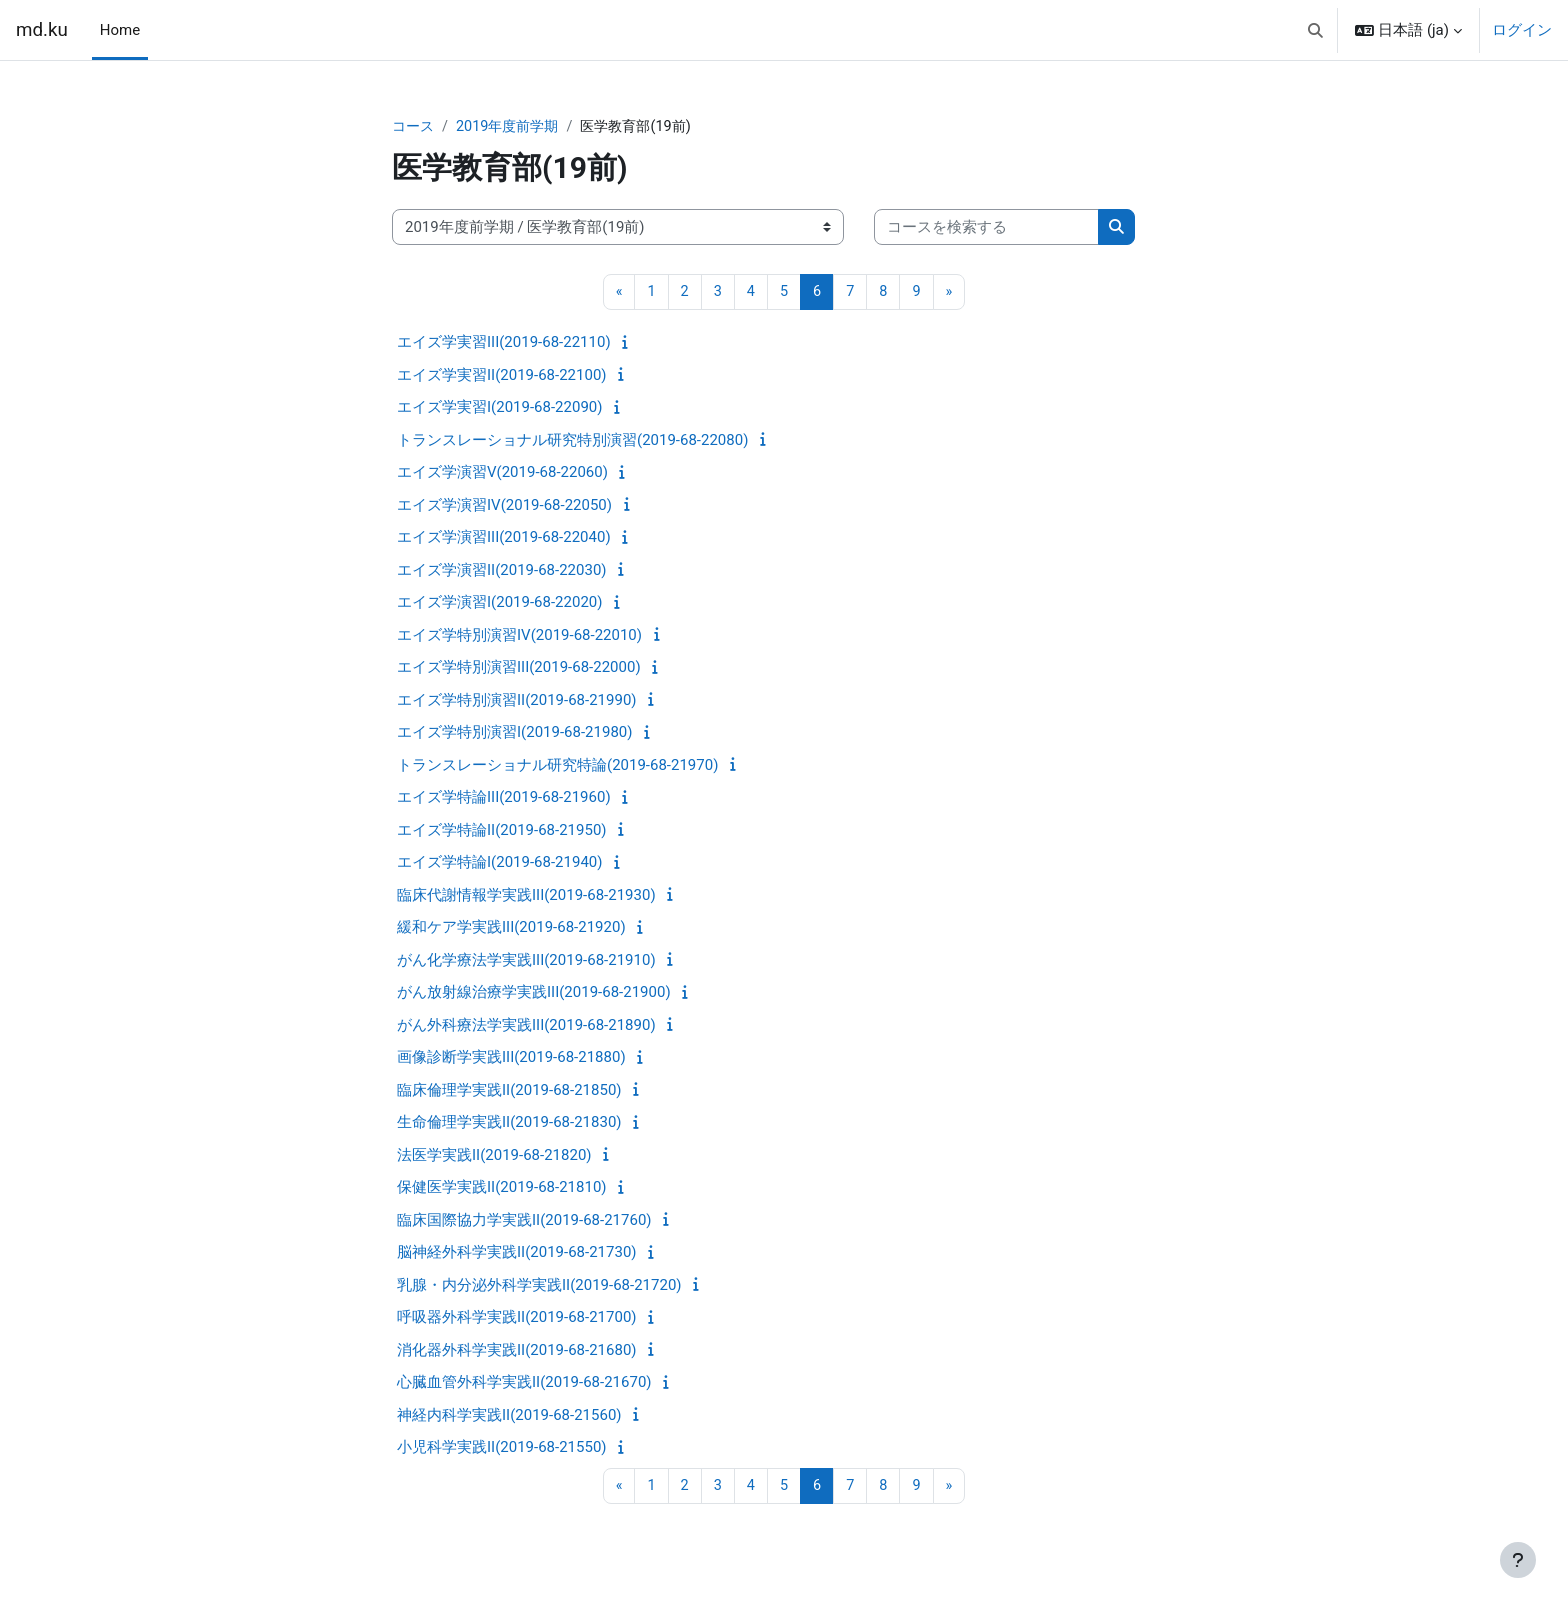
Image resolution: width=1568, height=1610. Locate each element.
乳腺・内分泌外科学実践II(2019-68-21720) (539, 1286)
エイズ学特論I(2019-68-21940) (499, 864)
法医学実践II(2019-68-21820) (494, 1156)
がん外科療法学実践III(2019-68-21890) (526, 1026)
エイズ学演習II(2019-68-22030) (502, 571)
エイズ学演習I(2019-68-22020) (499, 604)
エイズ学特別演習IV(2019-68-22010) (519, 636)
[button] (1315, 30)
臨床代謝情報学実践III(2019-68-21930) (526, 896)
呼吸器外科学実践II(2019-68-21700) (517, 1319)
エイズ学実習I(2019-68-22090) (499, 409)
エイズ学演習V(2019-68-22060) (502, 474)
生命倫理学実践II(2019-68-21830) (509, 1124)
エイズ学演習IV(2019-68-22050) (504, 506)
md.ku (42, 30)
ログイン (1522, 30)
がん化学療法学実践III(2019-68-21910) (526, 961)
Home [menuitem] (120, 30)
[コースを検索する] (986, 228)
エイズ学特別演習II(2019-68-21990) (517, 701)
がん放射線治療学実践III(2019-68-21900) (534, 994)
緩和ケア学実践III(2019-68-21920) (511, 929)
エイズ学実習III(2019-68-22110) (504, 344)
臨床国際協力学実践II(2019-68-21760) (524, 1221)
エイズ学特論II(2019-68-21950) (502, 831)
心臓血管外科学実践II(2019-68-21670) (524, 1384)
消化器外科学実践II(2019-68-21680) (517, 1351)
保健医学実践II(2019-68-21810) (502, 1189)
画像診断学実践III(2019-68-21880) (511, 1059)
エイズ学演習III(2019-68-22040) (504, 539)
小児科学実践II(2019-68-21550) (502, 1449)
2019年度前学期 (513, 127)
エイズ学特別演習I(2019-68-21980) (514, 734)
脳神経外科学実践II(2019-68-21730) (517, 1254)
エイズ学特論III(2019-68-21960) (504, 799)
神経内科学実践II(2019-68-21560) (509, 1416)
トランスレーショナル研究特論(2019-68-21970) (557, 766)
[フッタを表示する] (1518, 1560)
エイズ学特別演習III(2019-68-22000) (519, 669)
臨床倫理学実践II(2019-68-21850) (509, 1091)
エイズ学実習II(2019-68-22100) (502, 376)
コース (414, 127)
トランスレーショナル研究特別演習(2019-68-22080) (572, 441)
